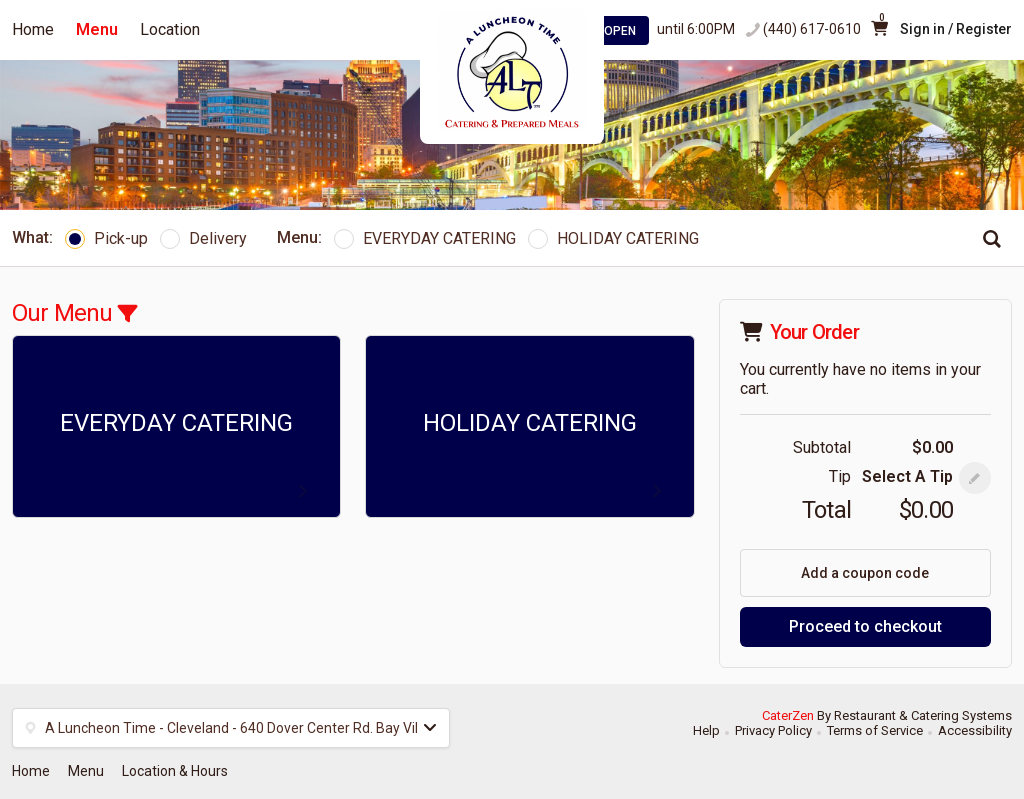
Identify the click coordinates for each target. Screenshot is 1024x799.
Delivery (203, 238)
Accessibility (975, 730)
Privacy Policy (773, 730)
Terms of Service (875, 730)
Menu (97, 29)
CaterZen (788, 715)
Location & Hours (175, 771)
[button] (975, 478)
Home (33, 29)
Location (170, 29)
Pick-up (106, 238)
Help (706, 730)
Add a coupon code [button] (865, 573)
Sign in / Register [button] (956, 29)
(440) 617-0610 (812, 29)
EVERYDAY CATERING (425, 238)
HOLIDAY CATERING (613, 238)
